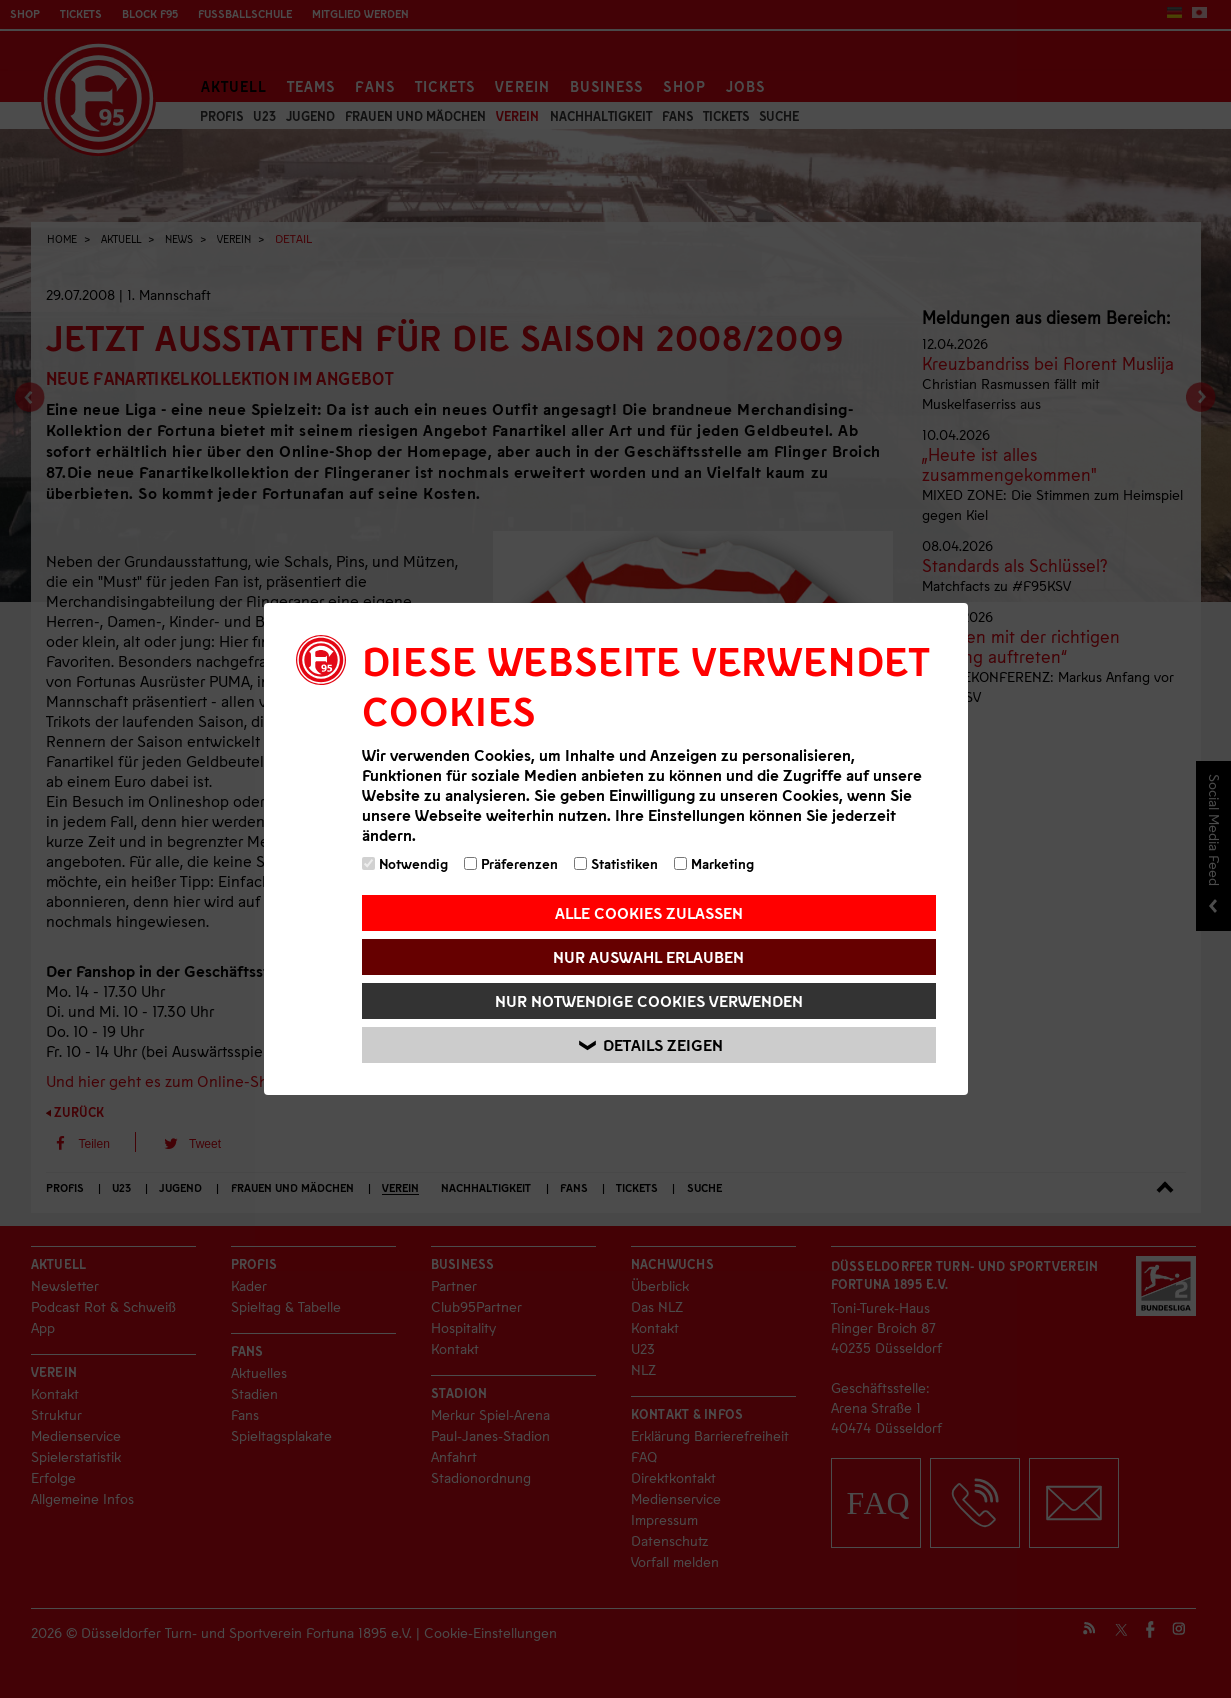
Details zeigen (652, 1045)
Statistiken (616, 863)
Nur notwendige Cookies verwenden (649, 1000)
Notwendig (405, 863)
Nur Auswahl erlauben (648, 956)
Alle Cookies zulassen (649, 912)
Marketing (714, 863)
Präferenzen (511, 863)
